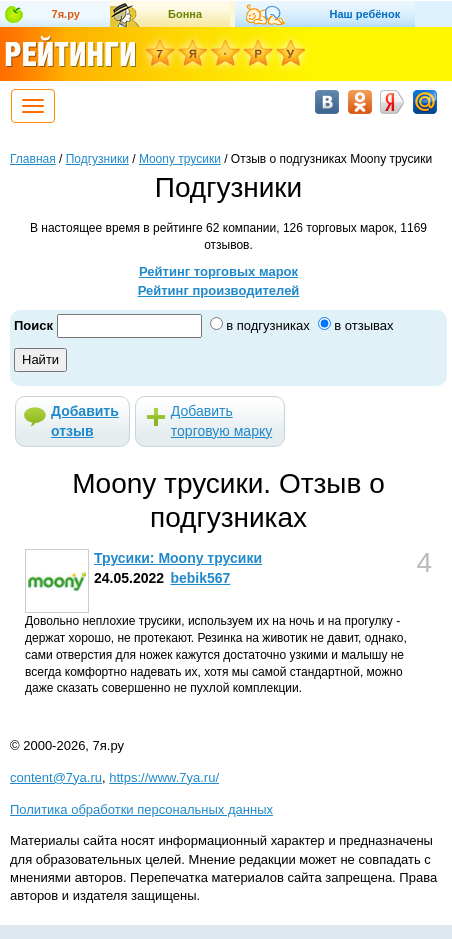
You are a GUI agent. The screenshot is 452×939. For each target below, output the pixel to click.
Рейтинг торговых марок (218, 271)
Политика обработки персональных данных (141, 809)
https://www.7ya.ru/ (164, 777)
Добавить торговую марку (221, 421)
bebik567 (200, 578)
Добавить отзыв (85, 421)
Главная (33, 159)
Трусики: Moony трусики (178, 558)
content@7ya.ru (56, 777)
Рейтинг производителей (219, 290)
